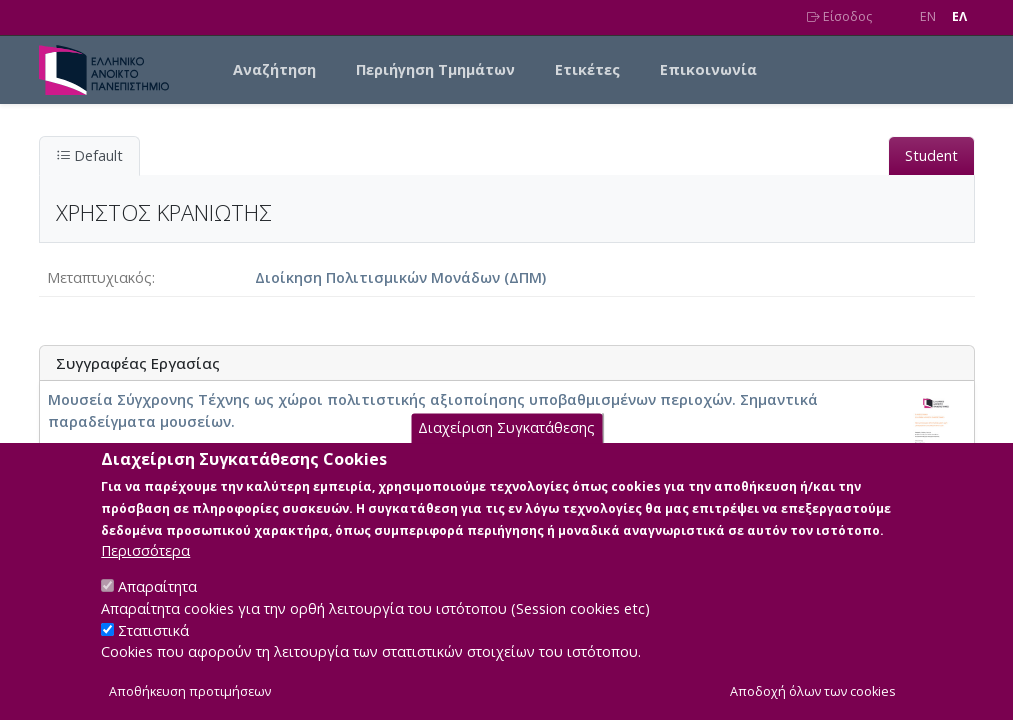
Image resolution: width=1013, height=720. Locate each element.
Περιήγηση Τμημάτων (435, 69)
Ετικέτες (587, 69)
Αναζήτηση (274, 69)
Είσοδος (839, 16)
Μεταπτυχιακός (99, 277)
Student (931, 155)
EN (928, 16)
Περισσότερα (145, 570)
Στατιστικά (153, 649)
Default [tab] (89, 155)
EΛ (959, 16)
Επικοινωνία (708, 69)
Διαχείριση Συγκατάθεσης (506, 447)
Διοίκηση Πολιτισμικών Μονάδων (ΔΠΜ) (400, 277)
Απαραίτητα (157, 606)
